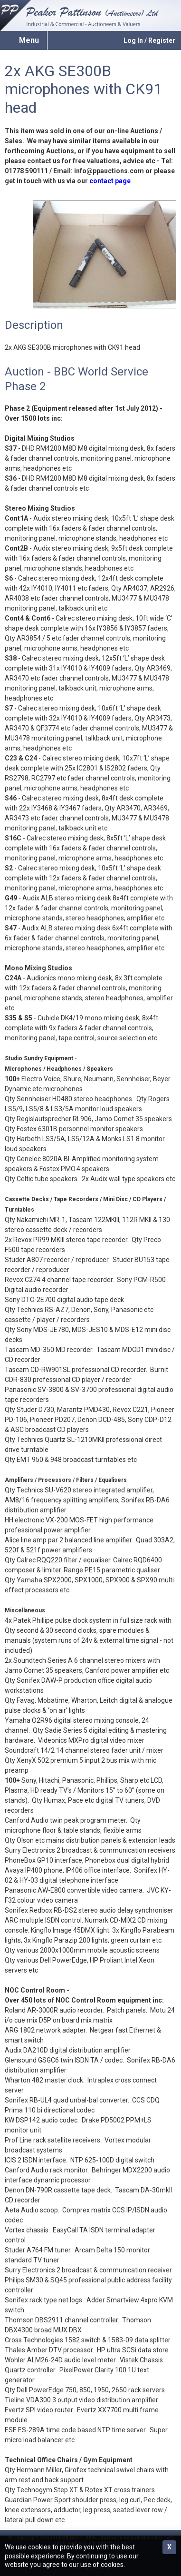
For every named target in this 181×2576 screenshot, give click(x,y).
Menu (29, 40)
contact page (110, 181)
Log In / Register (149, 40)
